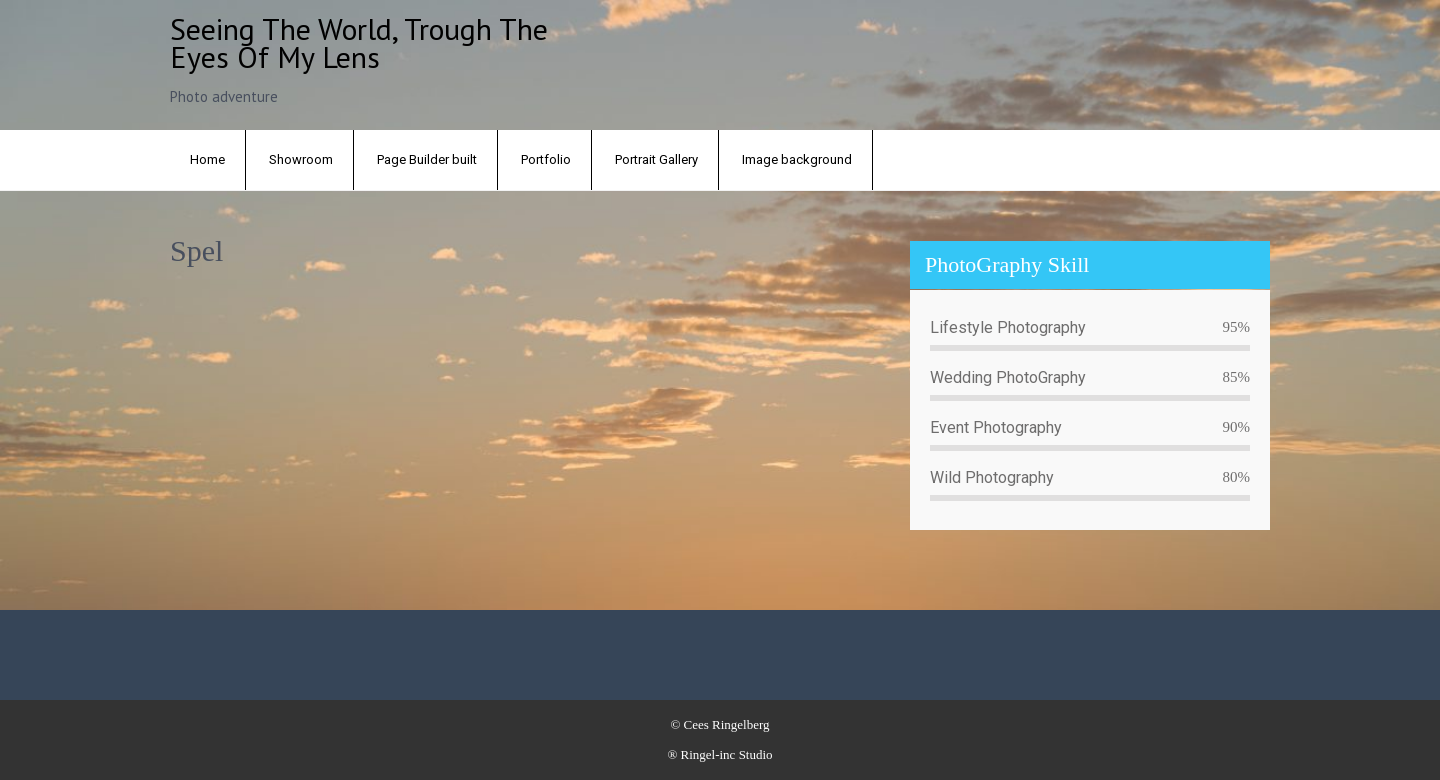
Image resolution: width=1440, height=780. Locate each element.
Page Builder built (427, 159)
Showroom (301, 159)
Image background (797, 159)
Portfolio (546, 159)
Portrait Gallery (656, 159)
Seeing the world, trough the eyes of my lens (359, 42)
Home (207, 159)
